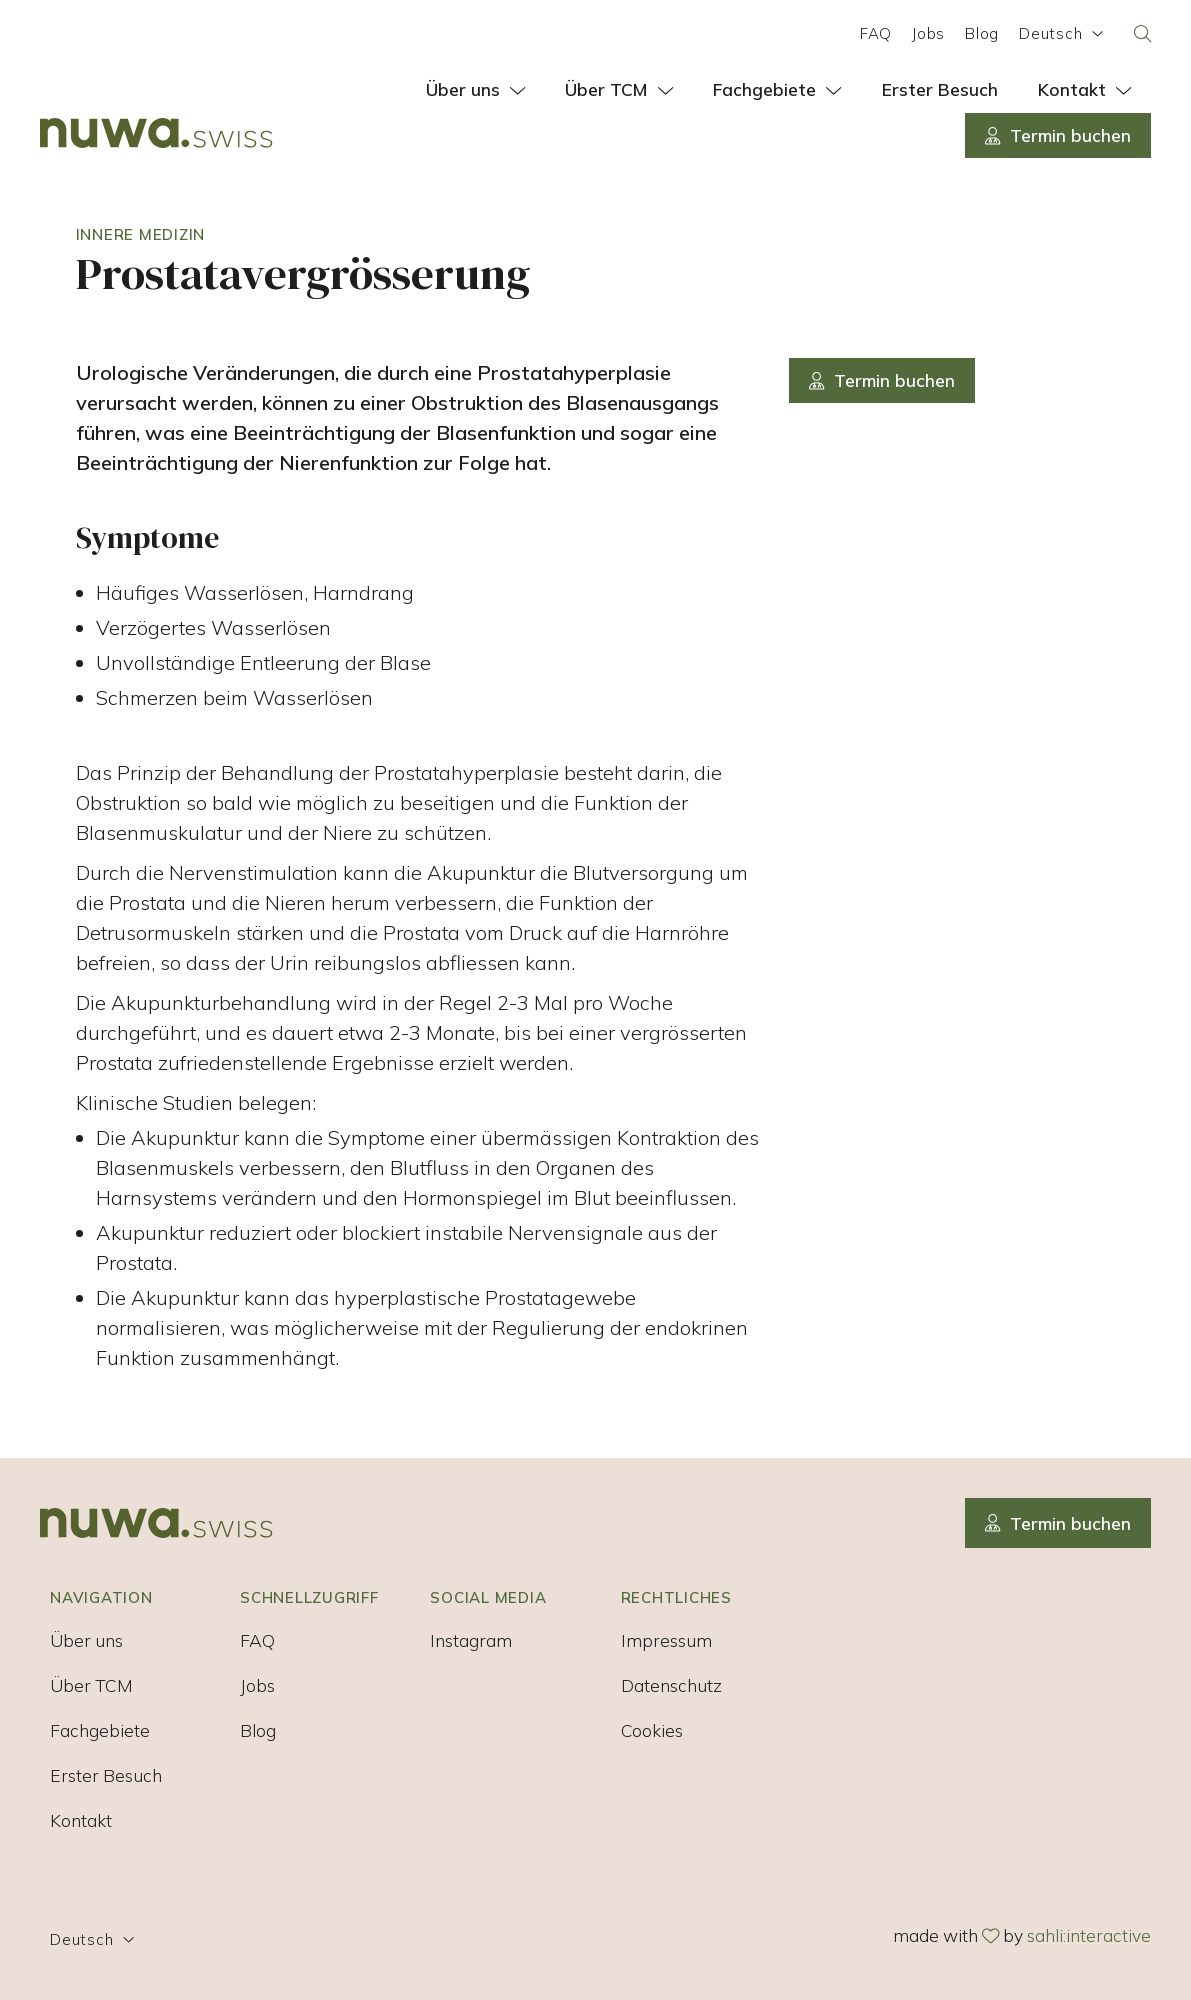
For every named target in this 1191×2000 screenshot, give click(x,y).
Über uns (86, 1640)
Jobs (928, 33)
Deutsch (1061, 33)
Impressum (666, 1640)
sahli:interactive (1089, 1935)
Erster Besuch (106, 1775)
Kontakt (81, 1820)
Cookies (652, 1730)
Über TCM (91, 1685)
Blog (982, 33)
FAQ (876, 33)
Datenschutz (671, 1685)
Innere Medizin (141, 234)
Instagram (471, 1640)
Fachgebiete (100, 1730)
